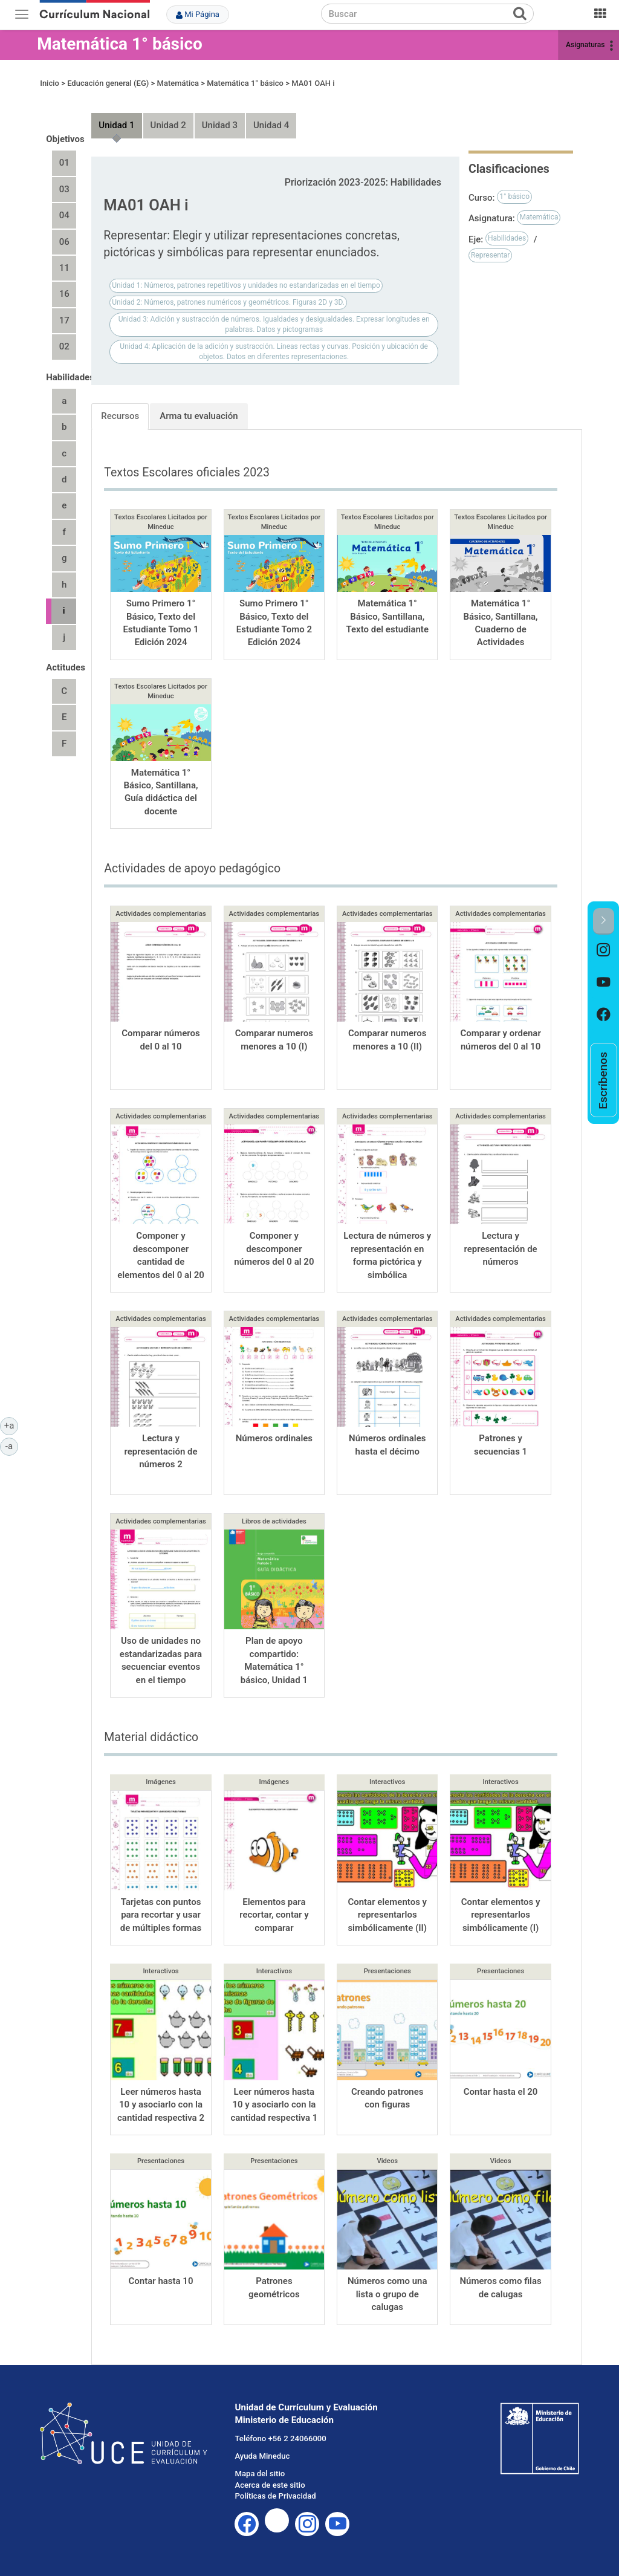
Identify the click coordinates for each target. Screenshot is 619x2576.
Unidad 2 (168, 125)
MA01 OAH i (312, 83)
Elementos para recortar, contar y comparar (273, 1914)
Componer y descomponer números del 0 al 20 (274, 1248)
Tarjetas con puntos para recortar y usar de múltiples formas (160, 1914)
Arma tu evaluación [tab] (199, 415)
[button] (603, 921)
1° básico (514, 196)
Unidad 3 (220, 125)
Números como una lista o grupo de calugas (387, 2294)
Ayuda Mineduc (262, 2456)
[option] (603, 951)
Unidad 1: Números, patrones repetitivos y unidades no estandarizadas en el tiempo (246, 285)
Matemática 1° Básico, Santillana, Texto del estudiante (387, 616)
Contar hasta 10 (161, 2281)
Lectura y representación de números (500, 1248)
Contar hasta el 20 (501, 2091)
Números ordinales (274, 1438)
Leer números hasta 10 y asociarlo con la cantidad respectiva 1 (273, 2104)
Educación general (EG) (108, 83)
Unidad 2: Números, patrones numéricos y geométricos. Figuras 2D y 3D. (228, 302)
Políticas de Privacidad (275, 2495)
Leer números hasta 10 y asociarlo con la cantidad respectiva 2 (160, 2104)
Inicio (49, 83)
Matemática (178, 83)
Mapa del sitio (260, 2473)
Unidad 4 (271, 125)
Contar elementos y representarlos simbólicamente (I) (500, 1914)
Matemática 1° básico (120, 44)
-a (11, 1445)
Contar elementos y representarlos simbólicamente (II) (387, 1914)
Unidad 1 (116, 125)
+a (11, 1425)
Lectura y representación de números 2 (160, 1451)
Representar (490, 255)
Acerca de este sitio (270, 2485)
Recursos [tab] (120, 415)
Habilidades (507, 238)
